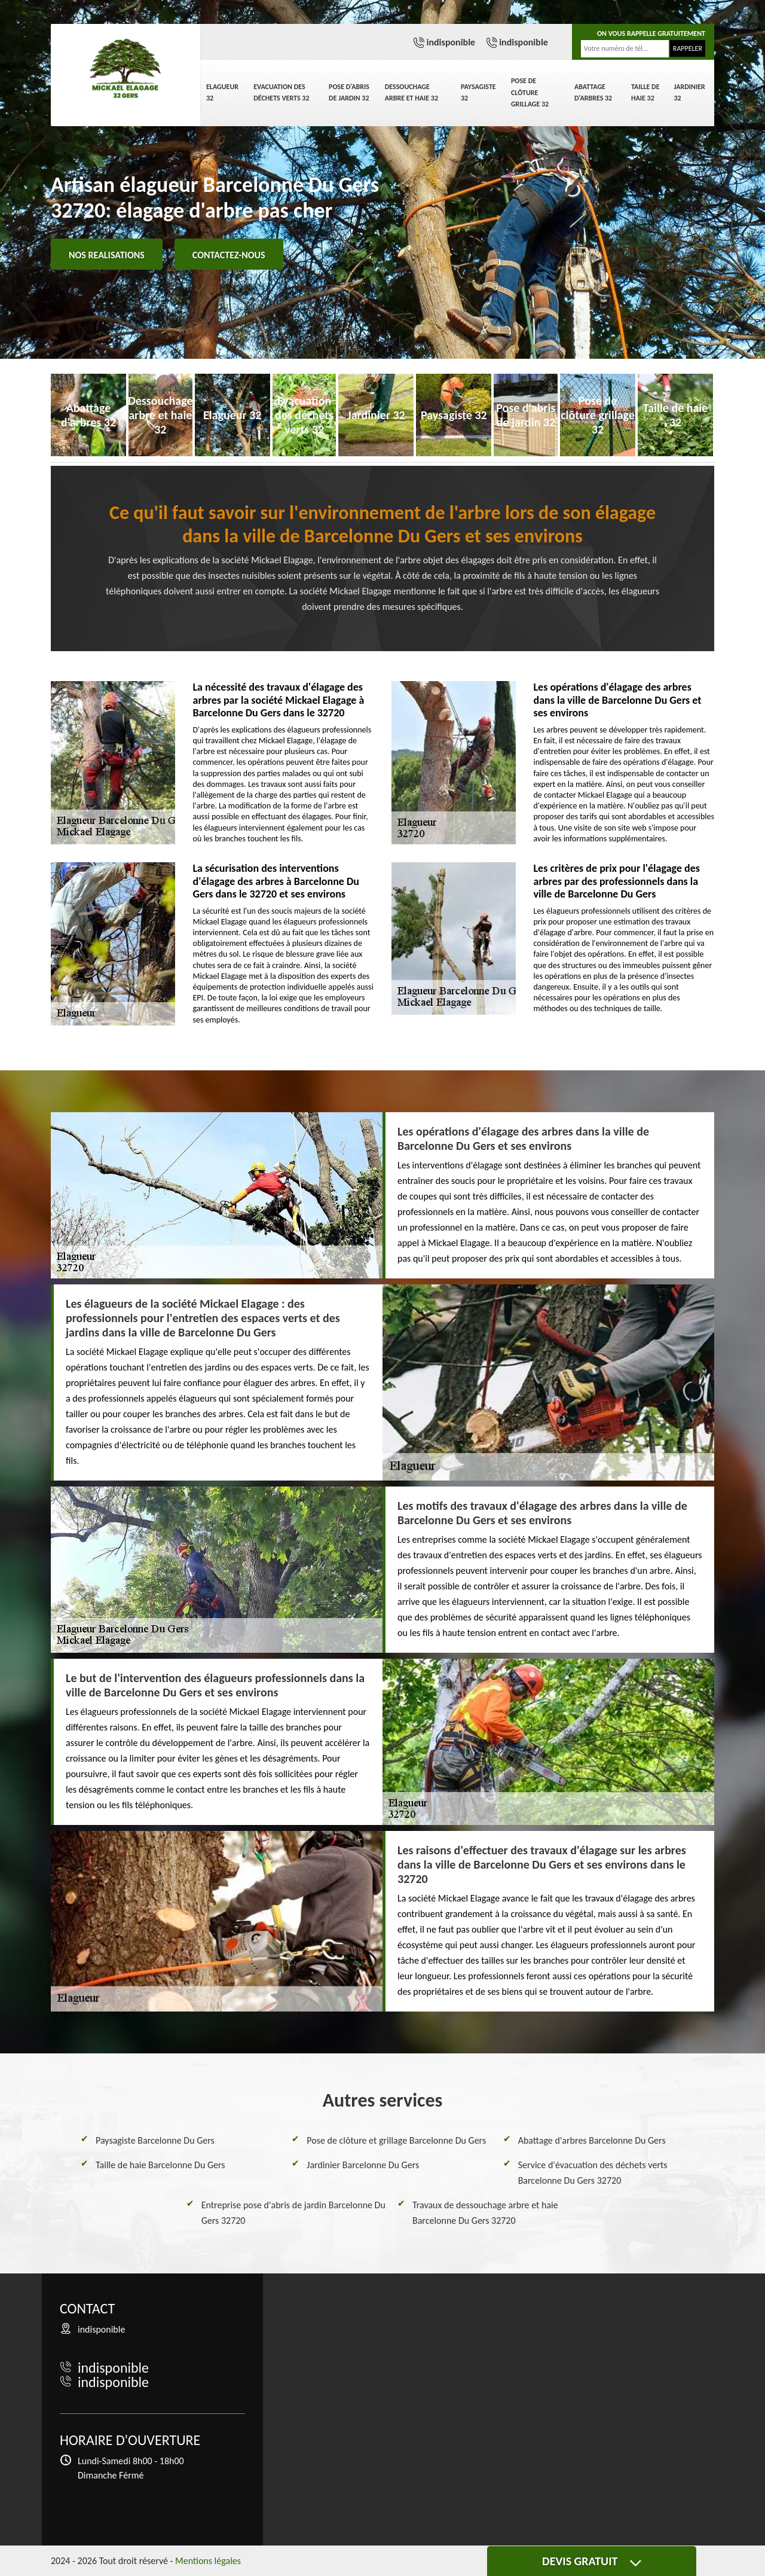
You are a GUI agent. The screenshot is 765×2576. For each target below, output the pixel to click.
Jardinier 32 (689, 93)
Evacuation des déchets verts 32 (281, 93)
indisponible (450, 42)
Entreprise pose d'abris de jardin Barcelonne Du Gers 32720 (293, 2212)
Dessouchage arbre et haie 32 (411, 93)
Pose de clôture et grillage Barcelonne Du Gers (396, 2140)
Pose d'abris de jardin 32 (349, 93)
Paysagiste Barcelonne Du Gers (155, 2140)
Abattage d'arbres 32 (593, 93)
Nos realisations (107, 255)
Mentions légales (208, 2560)
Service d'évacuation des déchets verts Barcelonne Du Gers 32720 (593, 2172)
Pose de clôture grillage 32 (530, 92)
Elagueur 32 (222, 93)
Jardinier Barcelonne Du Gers (363, 2165)
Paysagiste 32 (478, 93)
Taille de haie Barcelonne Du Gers (160, 2165)
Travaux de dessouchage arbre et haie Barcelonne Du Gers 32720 (485, 2212)
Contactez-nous (228, 255)
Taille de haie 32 (645, 93)
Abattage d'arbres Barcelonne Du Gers (592, 2140)
